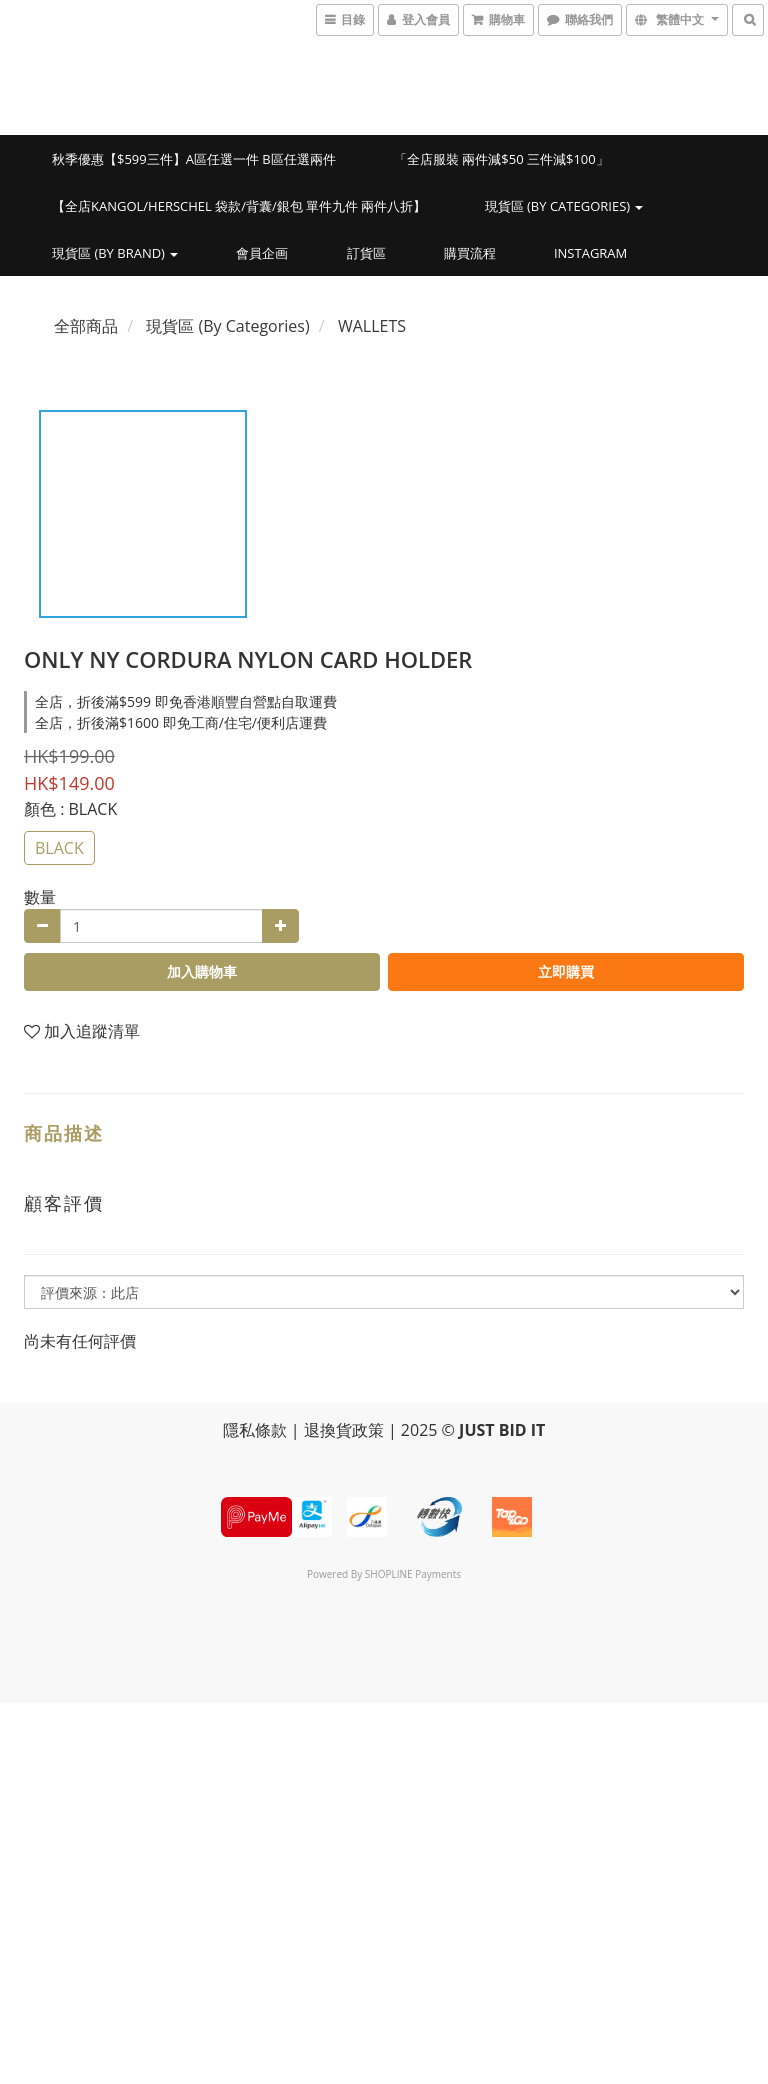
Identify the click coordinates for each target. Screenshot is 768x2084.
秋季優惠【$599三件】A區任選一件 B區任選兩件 (194, 159)
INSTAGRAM (590, 253)
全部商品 (86, 326)
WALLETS (372, 326)
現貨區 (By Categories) (564, 206)
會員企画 (262, 253)
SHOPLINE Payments (413, 1574)
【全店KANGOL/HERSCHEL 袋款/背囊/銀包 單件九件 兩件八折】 (239, 206)
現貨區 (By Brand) (115, 253)
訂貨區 (366, 253)
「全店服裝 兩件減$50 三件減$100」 (501, 159)
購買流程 (470, 253)
